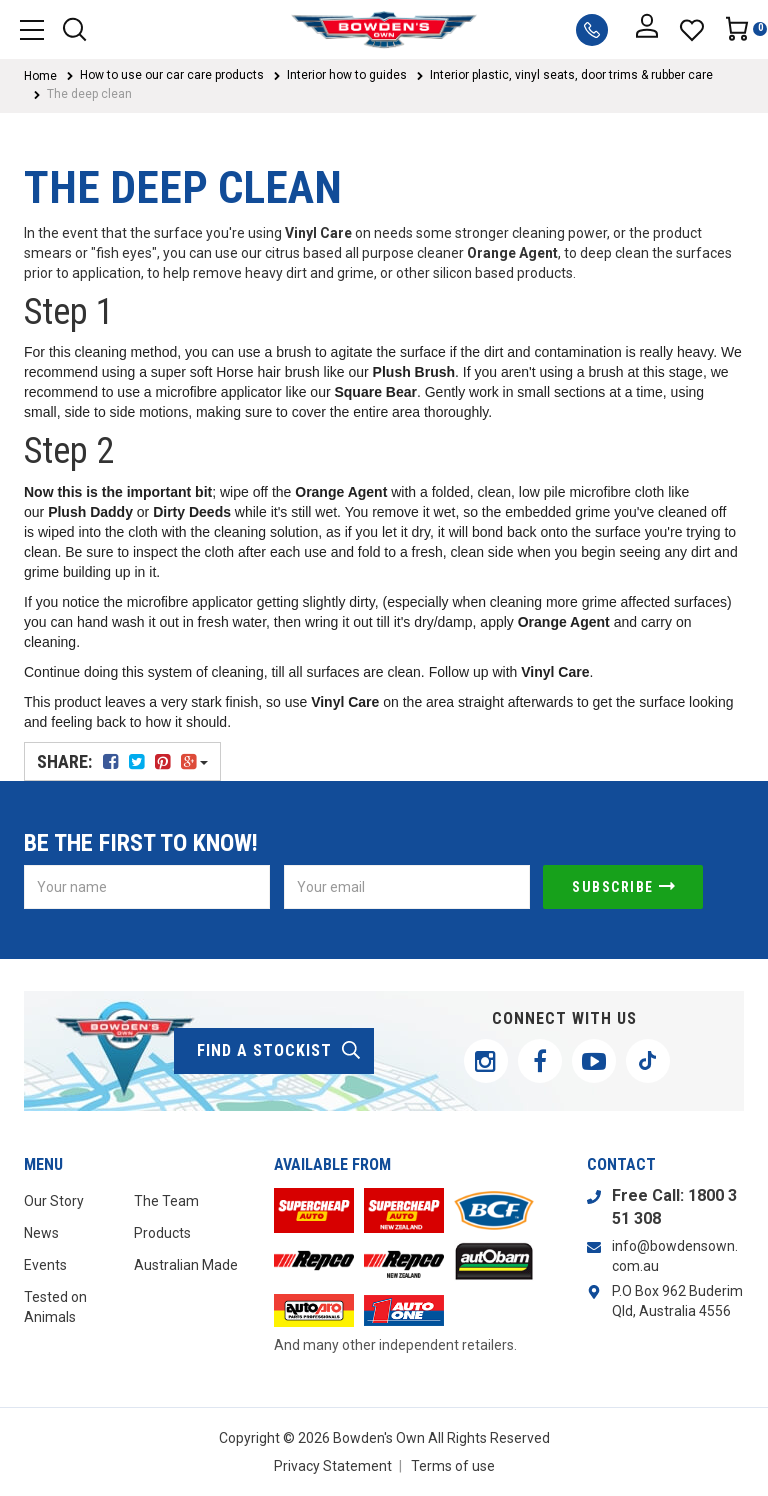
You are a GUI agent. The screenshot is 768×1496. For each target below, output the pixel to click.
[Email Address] (407, 887)
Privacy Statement (333, 1466)
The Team (166, 1201)
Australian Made (186, 1265)
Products (162, 1233)
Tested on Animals (55, 1307)
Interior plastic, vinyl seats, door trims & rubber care (571, 75)
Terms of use (453, 1466)
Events (45, 1265)
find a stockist (279, 1051)
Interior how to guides (347, 75)
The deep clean (89, 94)
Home (40, 76)
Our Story (54, 1201)
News (41, 1233)
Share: (122, 761)
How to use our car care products (172, 75)
